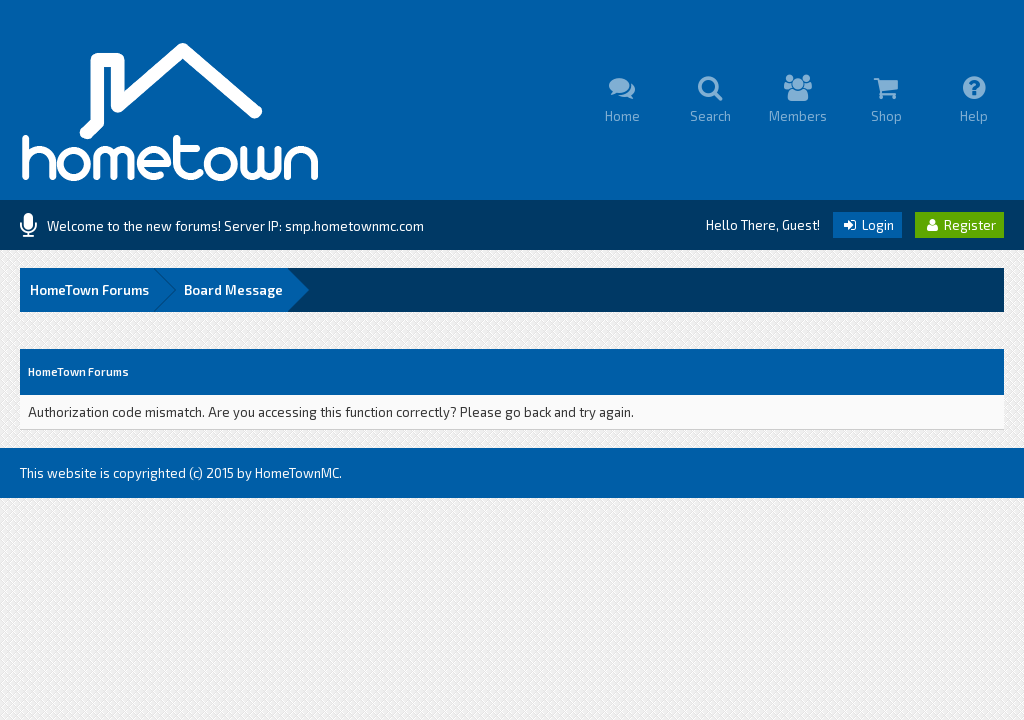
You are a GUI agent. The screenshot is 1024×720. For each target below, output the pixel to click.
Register (959, 225)
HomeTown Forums (89, 290)
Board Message (233, 290)
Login (867, 225)
